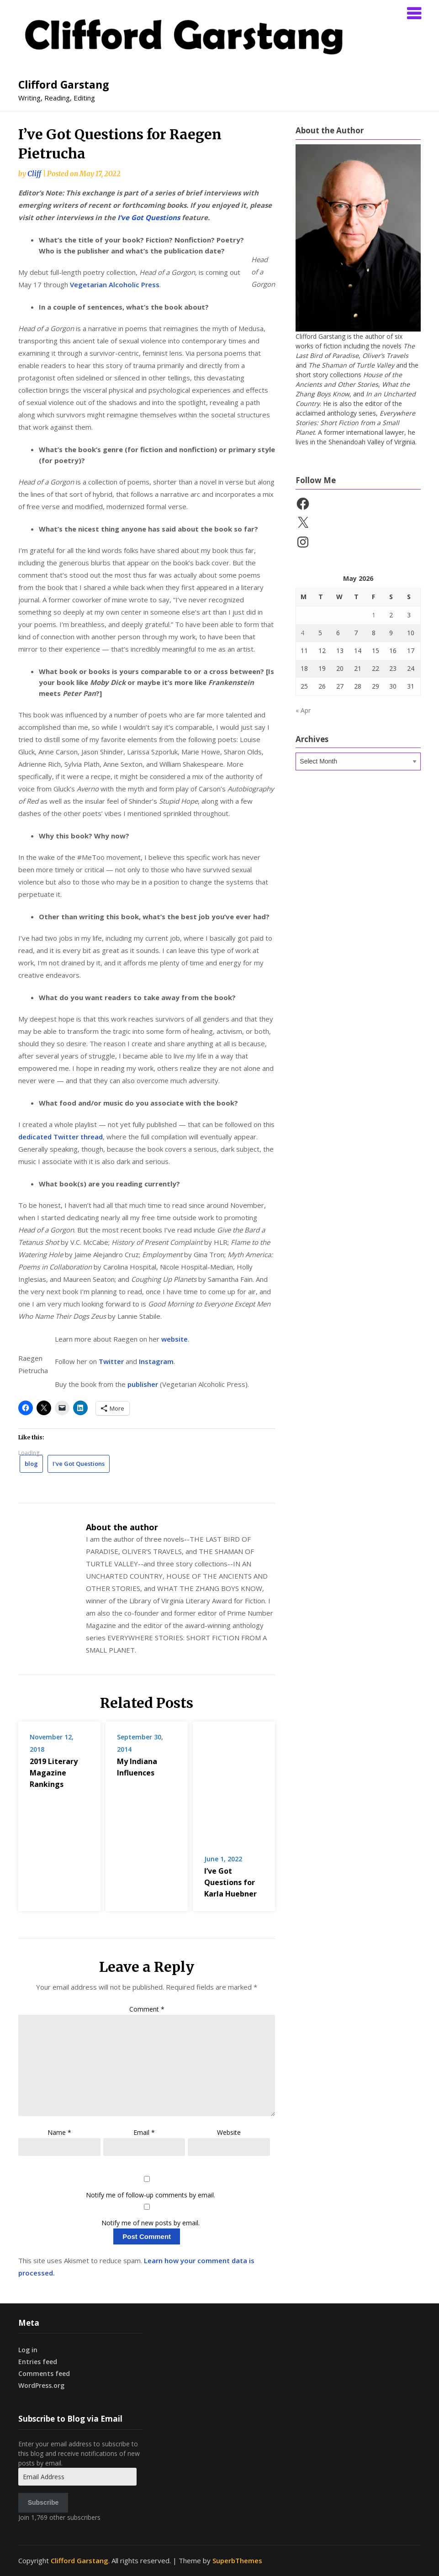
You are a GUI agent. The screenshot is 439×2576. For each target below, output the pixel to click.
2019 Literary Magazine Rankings (91, 1749)
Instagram (156, 1361)
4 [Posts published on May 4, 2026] (302, 632)
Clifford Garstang (63, 84)
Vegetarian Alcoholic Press (114, 284)
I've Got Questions (79, 1463)
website (174, 1338)
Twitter (112, 1361)
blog (31, 1463)
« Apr (303, 710)
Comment (146, 2534)
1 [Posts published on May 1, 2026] (374, 615)
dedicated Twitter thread (60, 1136)
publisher (143, 1384)
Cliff (34, 173)
